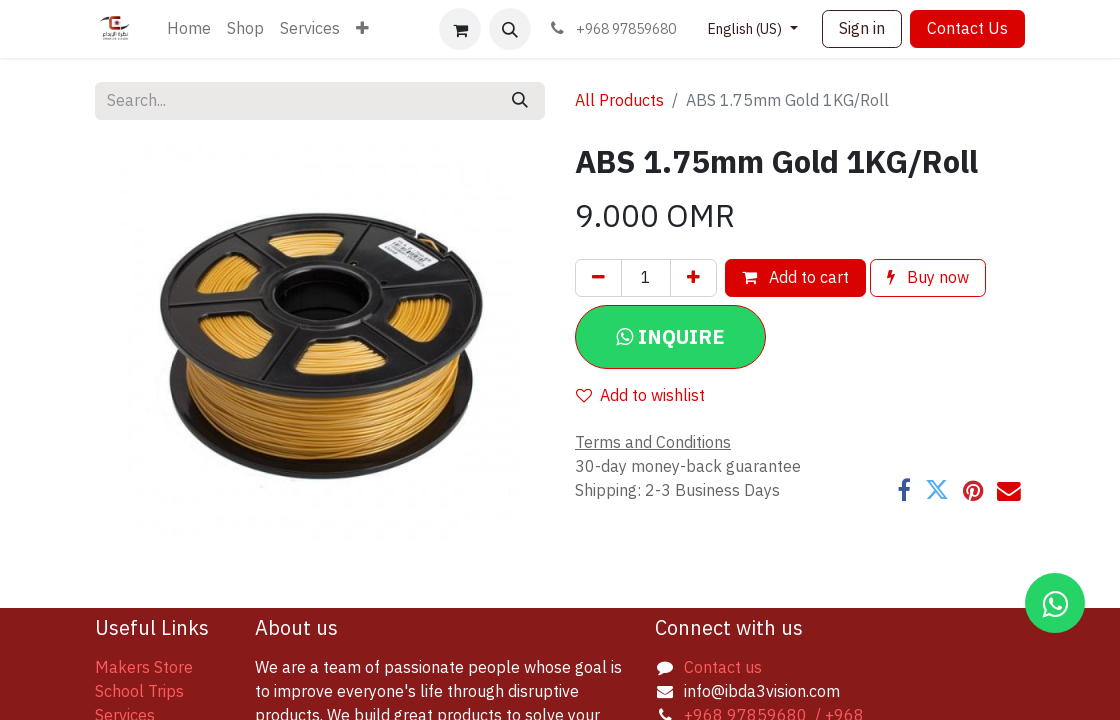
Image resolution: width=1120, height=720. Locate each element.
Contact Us (967, 29)
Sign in (862, 29)
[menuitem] (189, 29)
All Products (619, 101)
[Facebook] (904, 491)
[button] (510, 29)
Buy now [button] (928, 278)
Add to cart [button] (795, 278)
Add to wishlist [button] (640, 396)
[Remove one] (598, 278)
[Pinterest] (973, 491)
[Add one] (693, 278)
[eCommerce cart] (460, 29)
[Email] (1009, 491)
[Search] (520, 101)
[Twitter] (937, 491)
